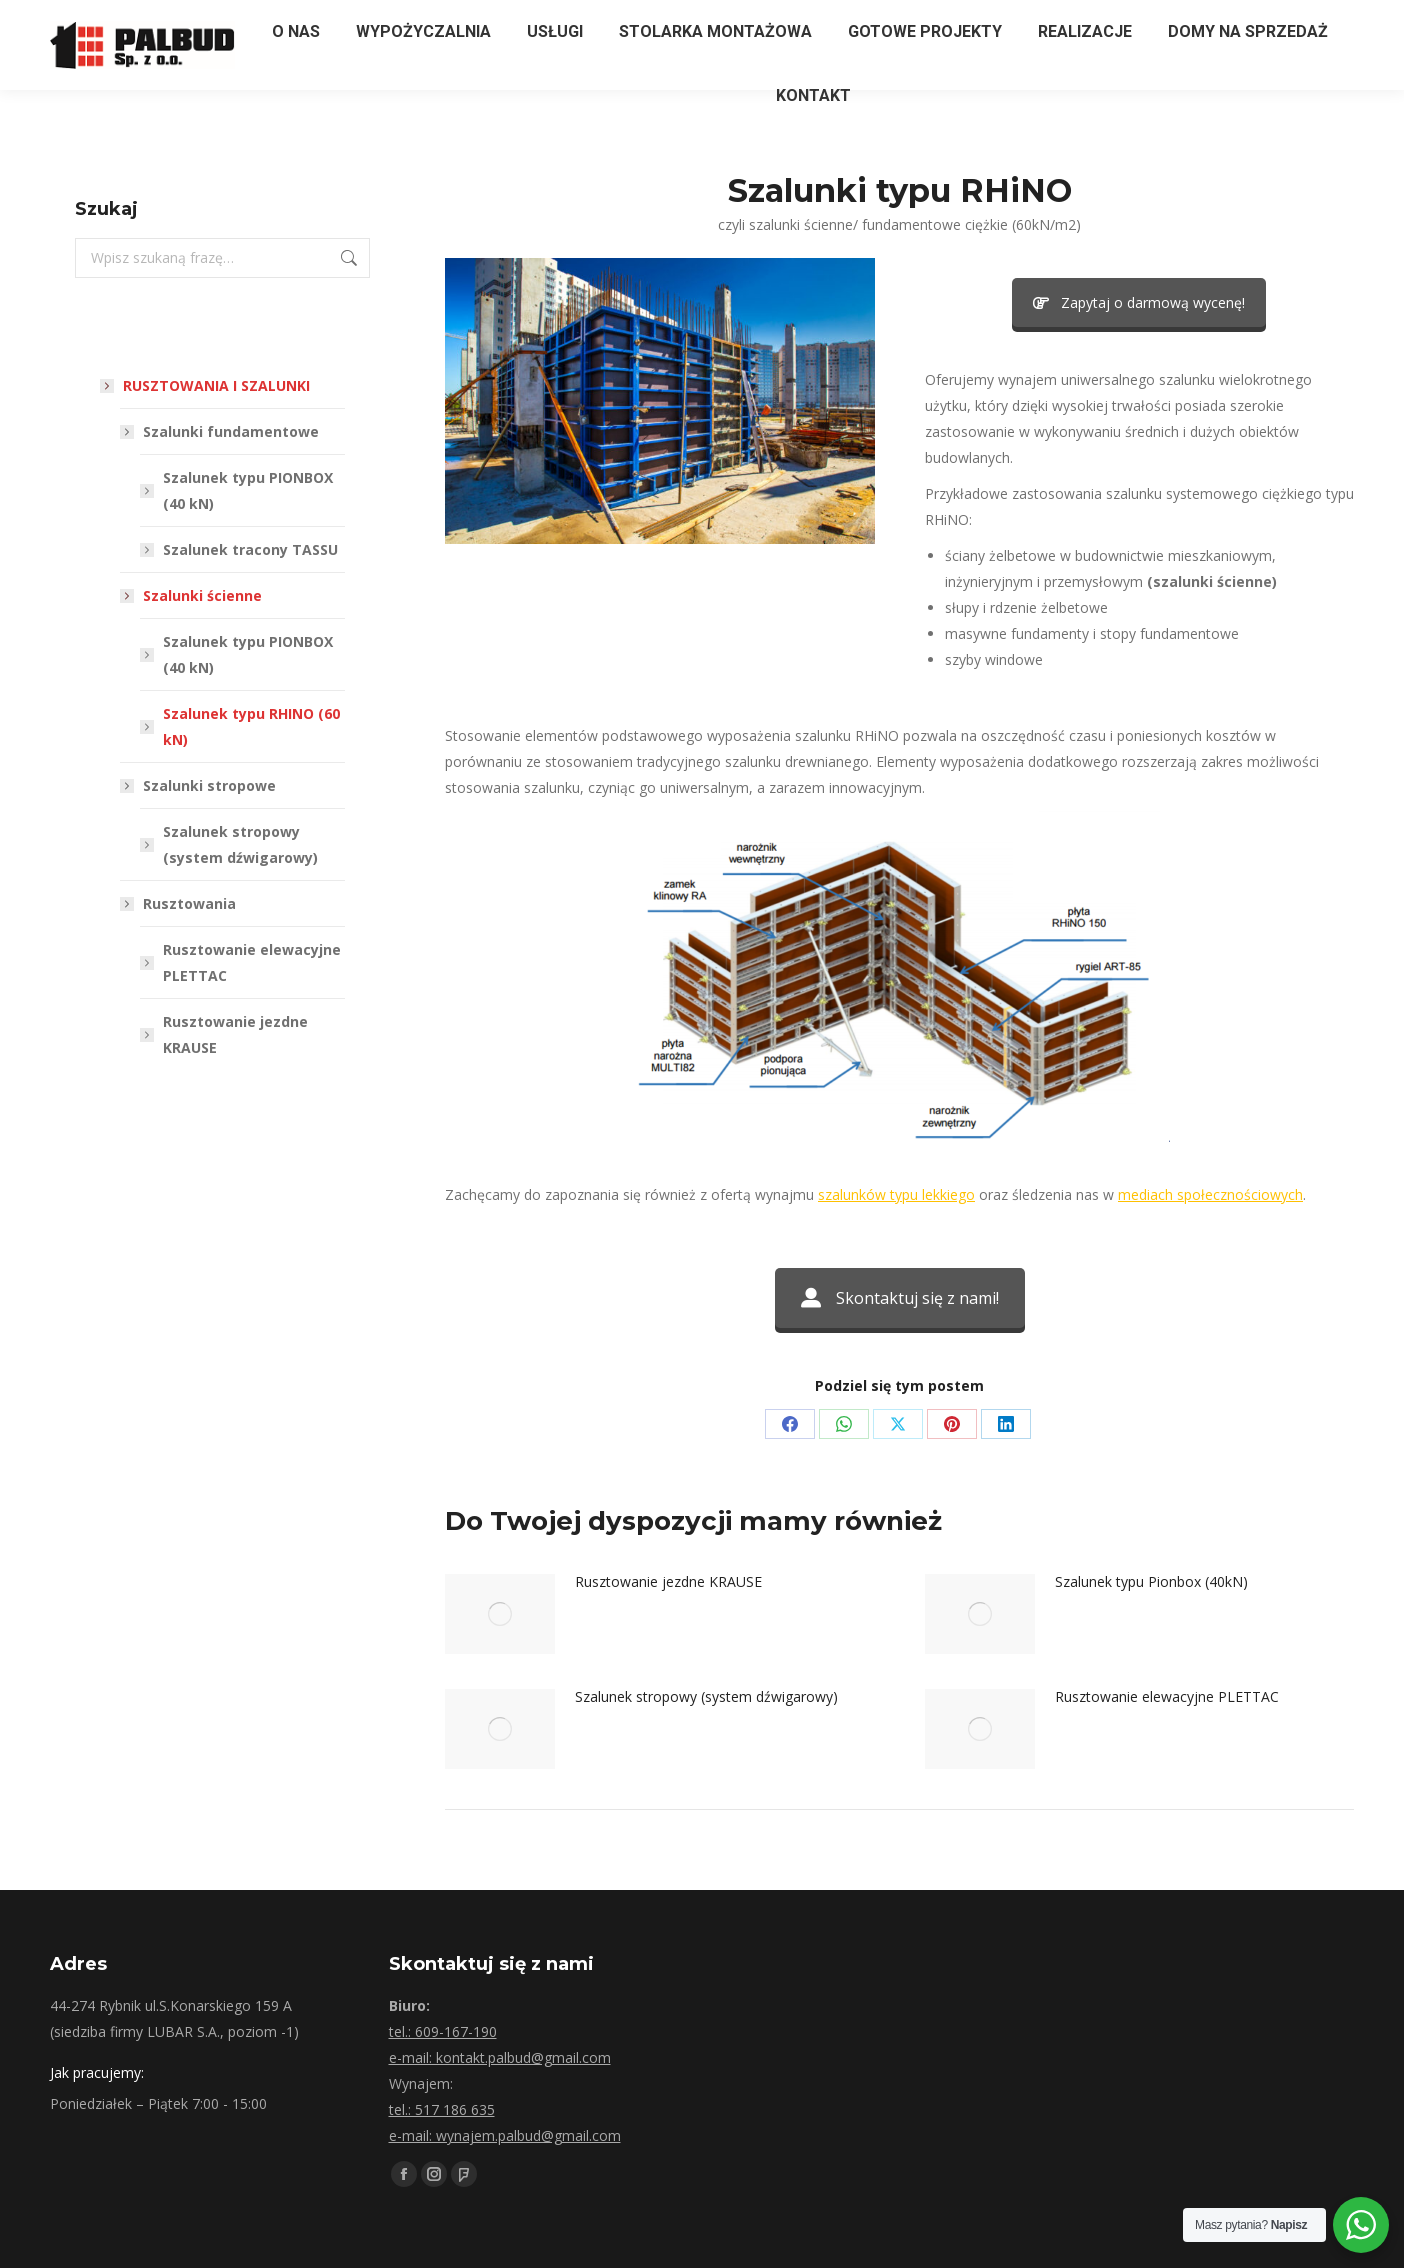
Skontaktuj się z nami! (900, 1298)
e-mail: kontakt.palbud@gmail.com (500, 2057)
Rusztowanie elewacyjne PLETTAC (1167, 1696)
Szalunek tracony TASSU (250, 549)
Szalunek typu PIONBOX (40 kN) (248, 490)
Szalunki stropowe (199, 785)
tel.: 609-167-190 (443, 2031)
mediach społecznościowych (1210, 1194)
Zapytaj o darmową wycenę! (1139, 302)
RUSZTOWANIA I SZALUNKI (206, 385)
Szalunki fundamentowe (221, 431)
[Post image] (500, 1614)
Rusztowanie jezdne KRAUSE (668, 1581)
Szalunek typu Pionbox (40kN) (1151, 1581)
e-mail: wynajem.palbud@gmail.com (505, 2135)
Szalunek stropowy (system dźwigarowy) (706, 1696)
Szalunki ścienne (192, 595)
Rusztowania (179, 903)
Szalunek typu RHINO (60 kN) (251, 726)
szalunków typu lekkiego (896, 1194)
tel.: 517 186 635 (442, 2109)
